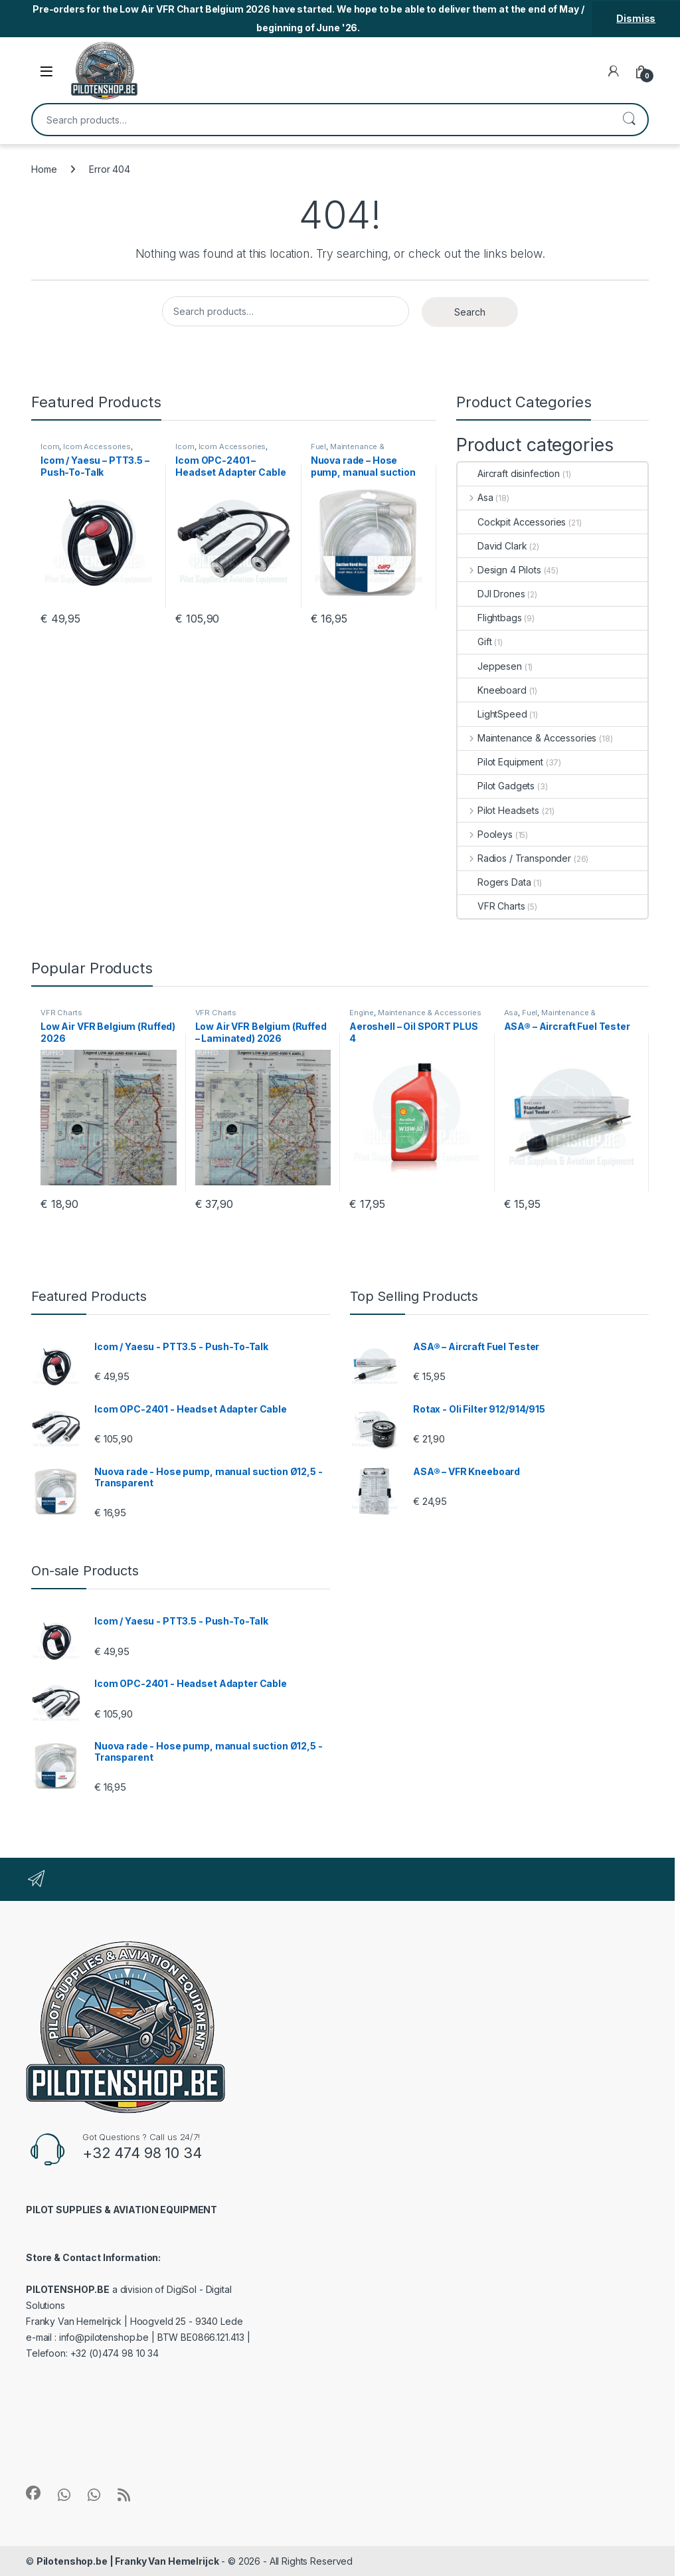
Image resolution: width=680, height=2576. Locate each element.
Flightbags (490, 617)
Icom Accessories (97, 446)
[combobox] (321, 119)
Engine (361, 1012)
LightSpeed (492, 714)
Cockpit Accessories (512, 522)
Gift (474, 641)
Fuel (318, 446)
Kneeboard (492, 690)
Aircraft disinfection (509, 473)
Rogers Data (494, 882)
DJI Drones (491, 593)
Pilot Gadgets (496, 785)
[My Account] (613, 71)
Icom (50, 446)
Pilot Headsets (498, 810)
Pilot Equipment (500, 761)
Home (43, 169)
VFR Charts (491, 906)
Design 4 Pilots (499, 569)
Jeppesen (490, 666)
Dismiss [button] (635, 18)
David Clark (492, 545)
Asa (475, 497)
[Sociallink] (33, 2493)
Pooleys (485, 834)
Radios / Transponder (514, 858)
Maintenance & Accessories (347, 450)
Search (628, 119)
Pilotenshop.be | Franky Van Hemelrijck (128, 2561)
